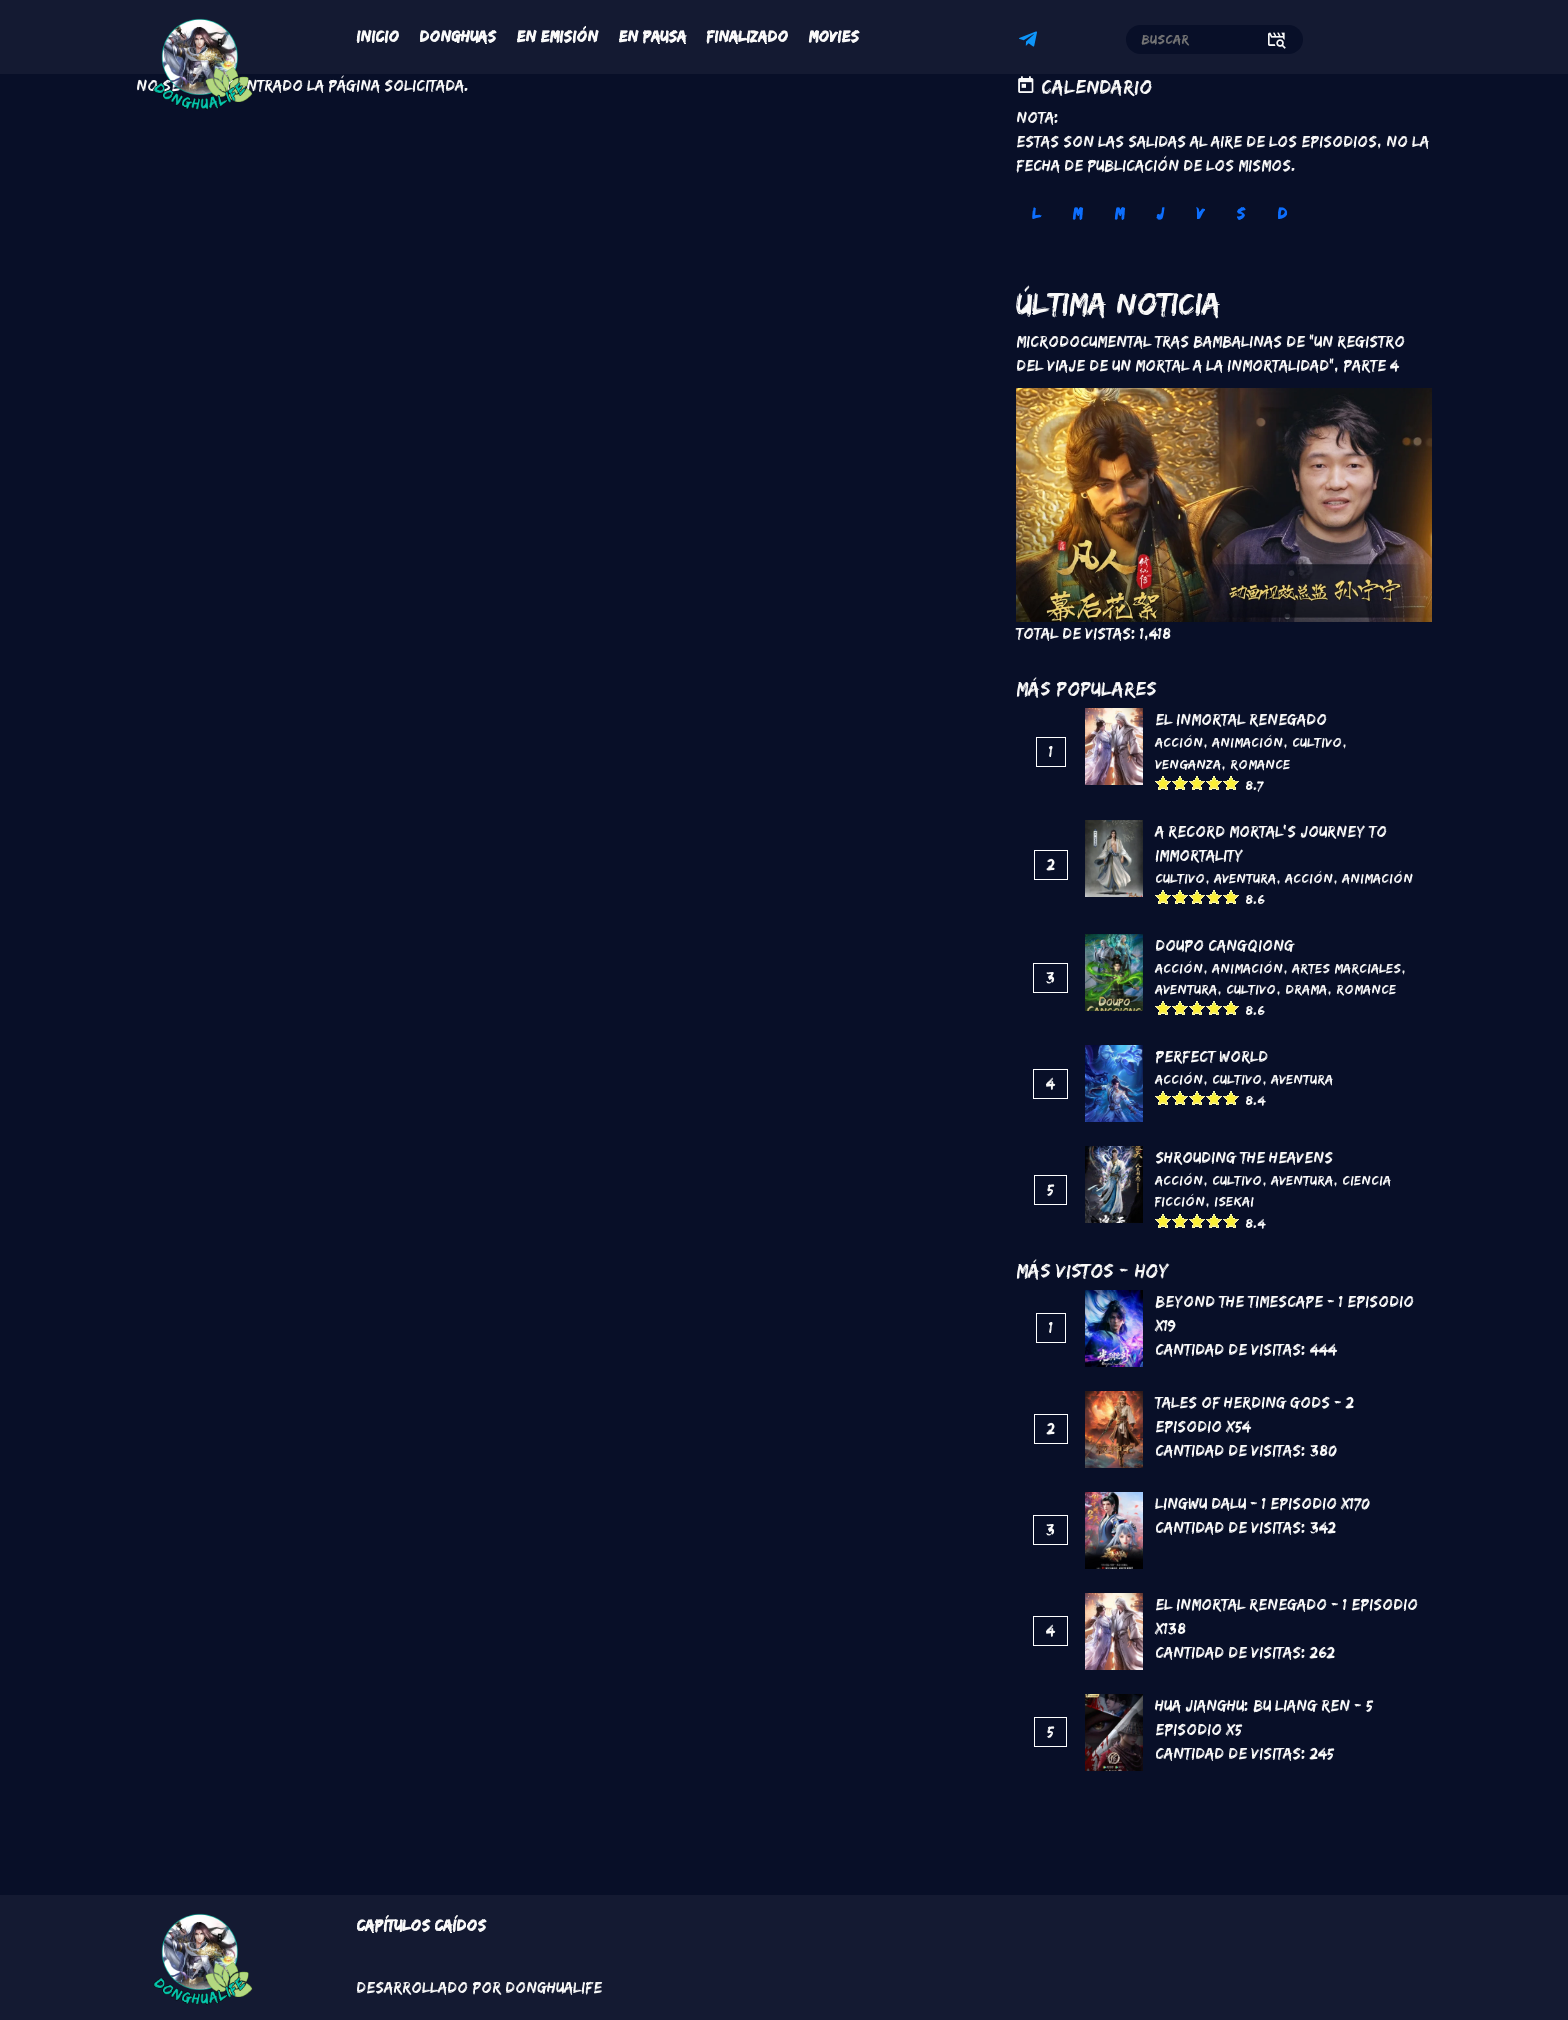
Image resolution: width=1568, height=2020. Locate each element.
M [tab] (1077, 213)
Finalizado (747, 36)
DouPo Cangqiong (1224, 945)
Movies (833, 36)
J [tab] (1160, 213)
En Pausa (652, 36)
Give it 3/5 (1197, 782)
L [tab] (1036, 213)
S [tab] (1240, 213)
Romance (1260, 764)
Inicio (377, 36)
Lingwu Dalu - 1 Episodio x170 (1262, 1503)
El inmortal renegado (1241, 719)
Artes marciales (1346, 968)
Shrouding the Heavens (1244, 1157)
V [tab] (1200, 213)
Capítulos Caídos (421, 1925)
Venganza (1188, 764)
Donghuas (457, 36)
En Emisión (557, 36)
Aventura (1245, 878)
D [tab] (1282, 213)
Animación (1247, 742)
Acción (1179, 742)
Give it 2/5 (1180, 782)
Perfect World (1211, 1056)
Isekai (1234, 1201)
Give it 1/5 (1163, 782)
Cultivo (1317, 742)
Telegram (1031, 42)
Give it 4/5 (1214, 782)
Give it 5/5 (1231, 782)
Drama (1306, 989)
